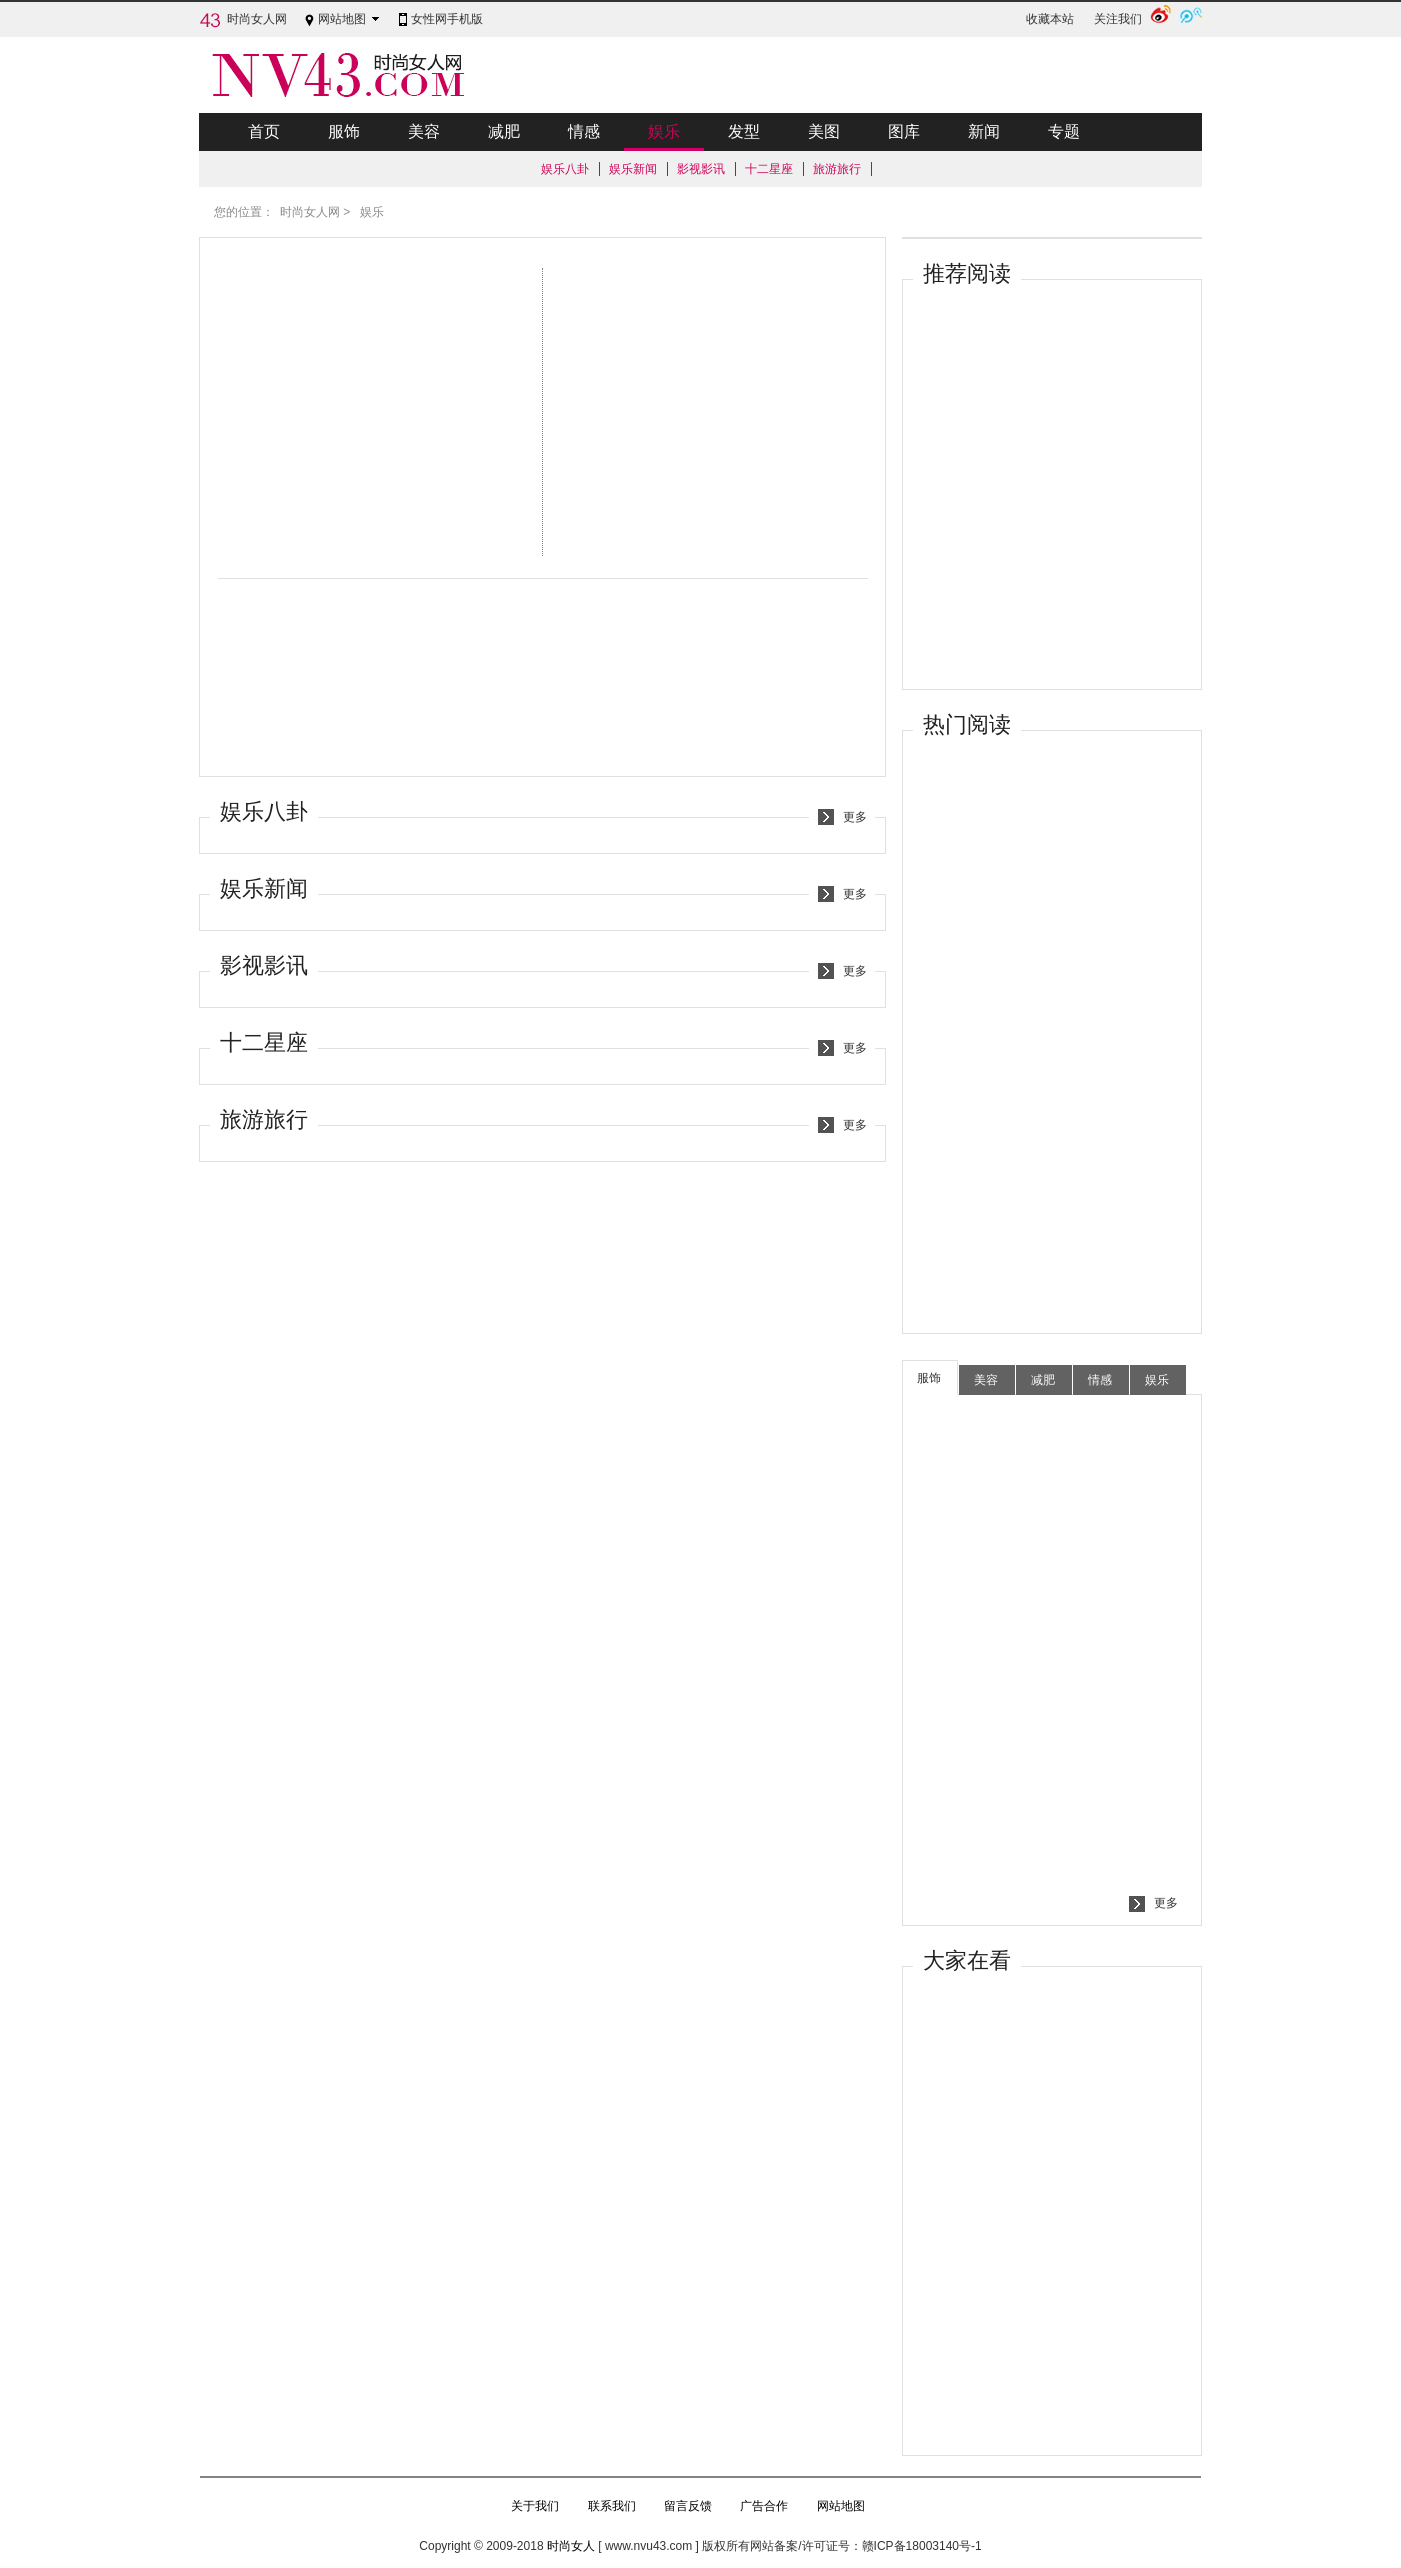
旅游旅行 (837, 169)
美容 (424, 131)
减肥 (504, 131)
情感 (584, 131)
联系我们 (612, 2506)
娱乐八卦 (565, 169)
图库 (904, 131)
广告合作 (764, 2506)
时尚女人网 (257, 19)
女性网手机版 (447, 19)
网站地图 (342, 19)
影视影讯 (701, 169)
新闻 (984, 131)
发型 (744, 131)
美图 (824, 131)
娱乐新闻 (633, 169)
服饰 (344, 131)
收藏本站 (1050, 19)
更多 (855, 817)
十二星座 (769, 169)
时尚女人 (571, 2546)
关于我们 (535, 2506)
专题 (1064, 131)
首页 (264, 131)
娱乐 (664, 137)
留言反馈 (688, 2506)
